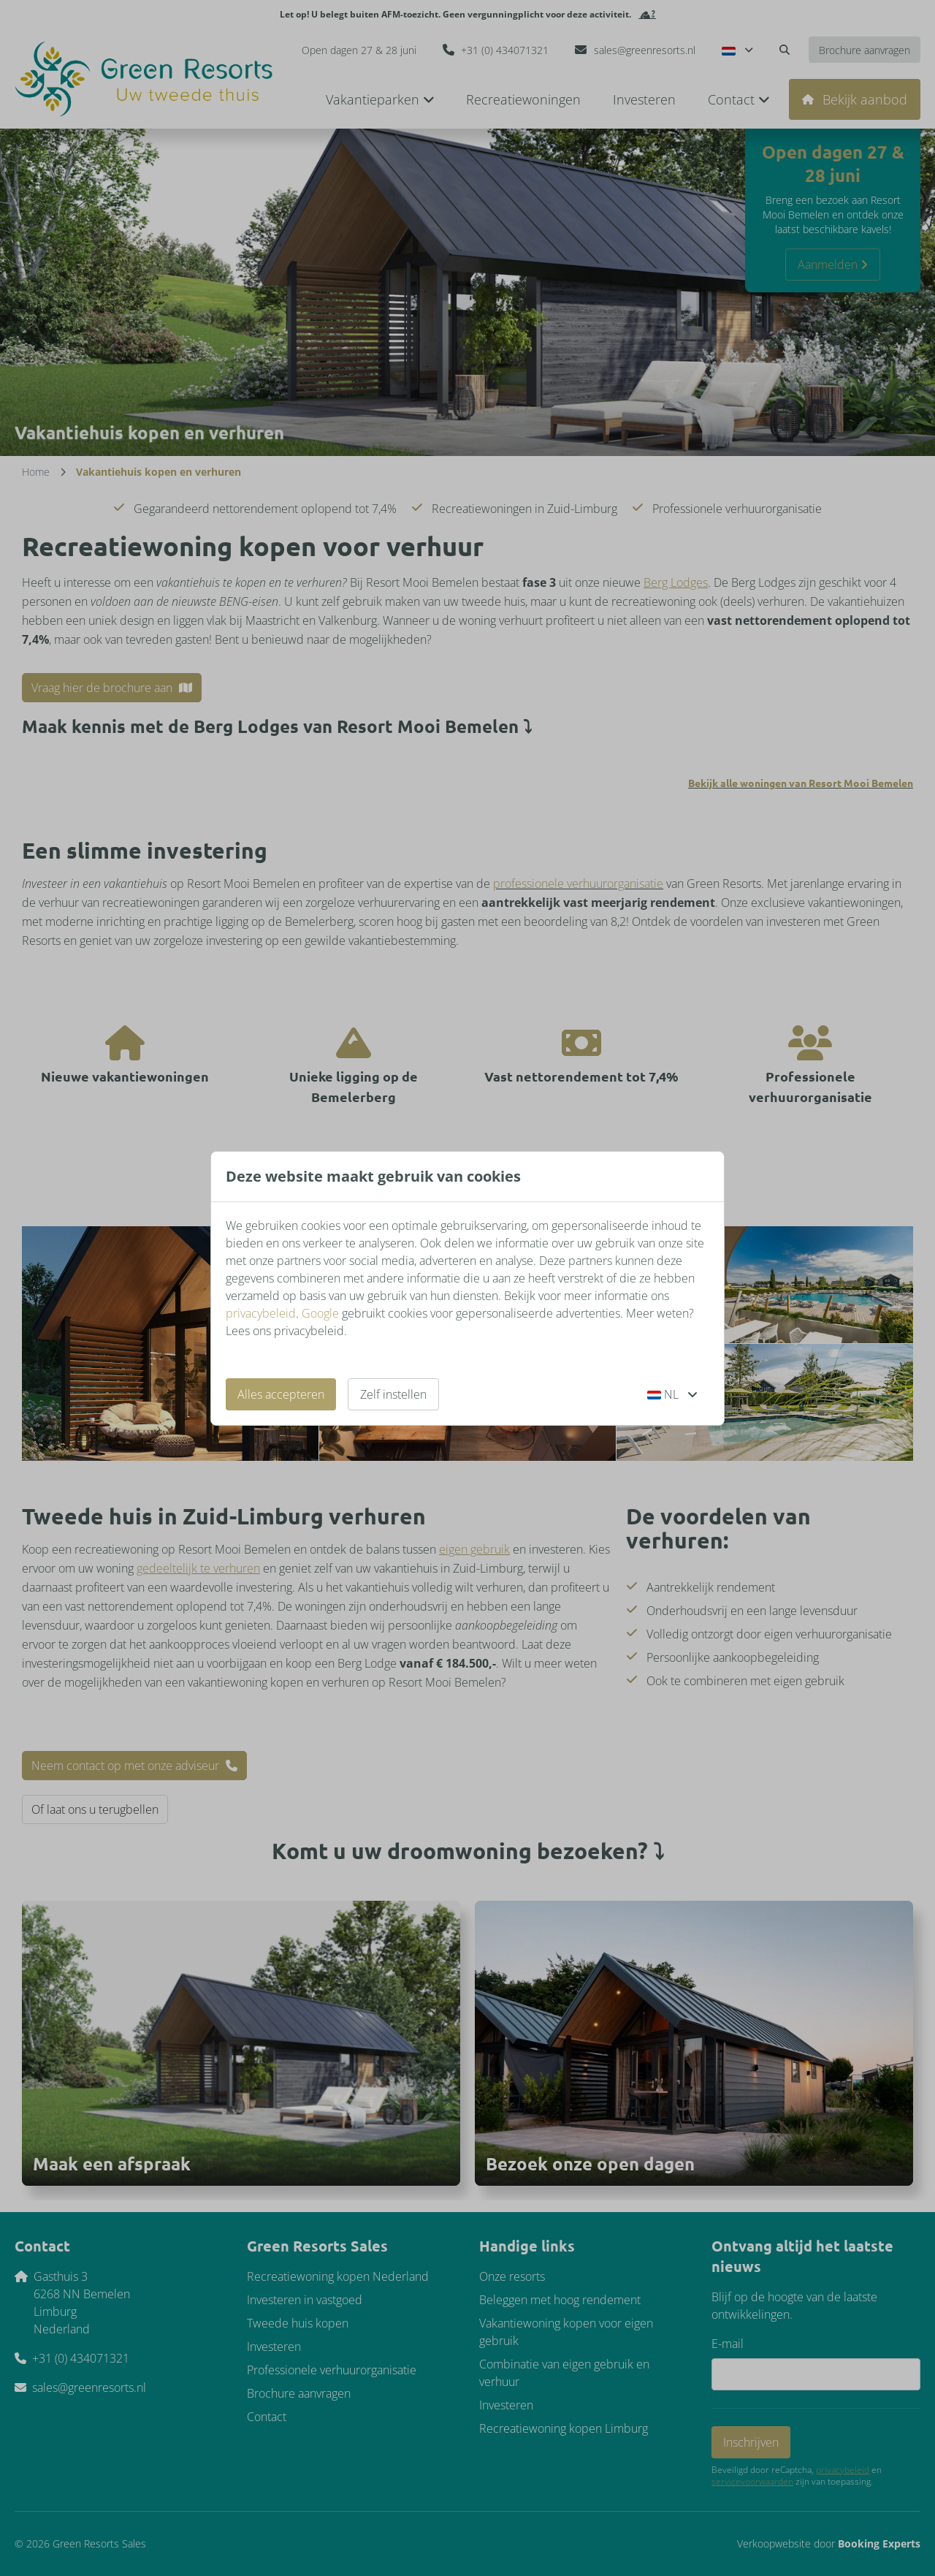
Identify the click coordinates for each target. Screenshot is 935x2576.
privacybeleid (261, 1313)
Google (320, 1313)
